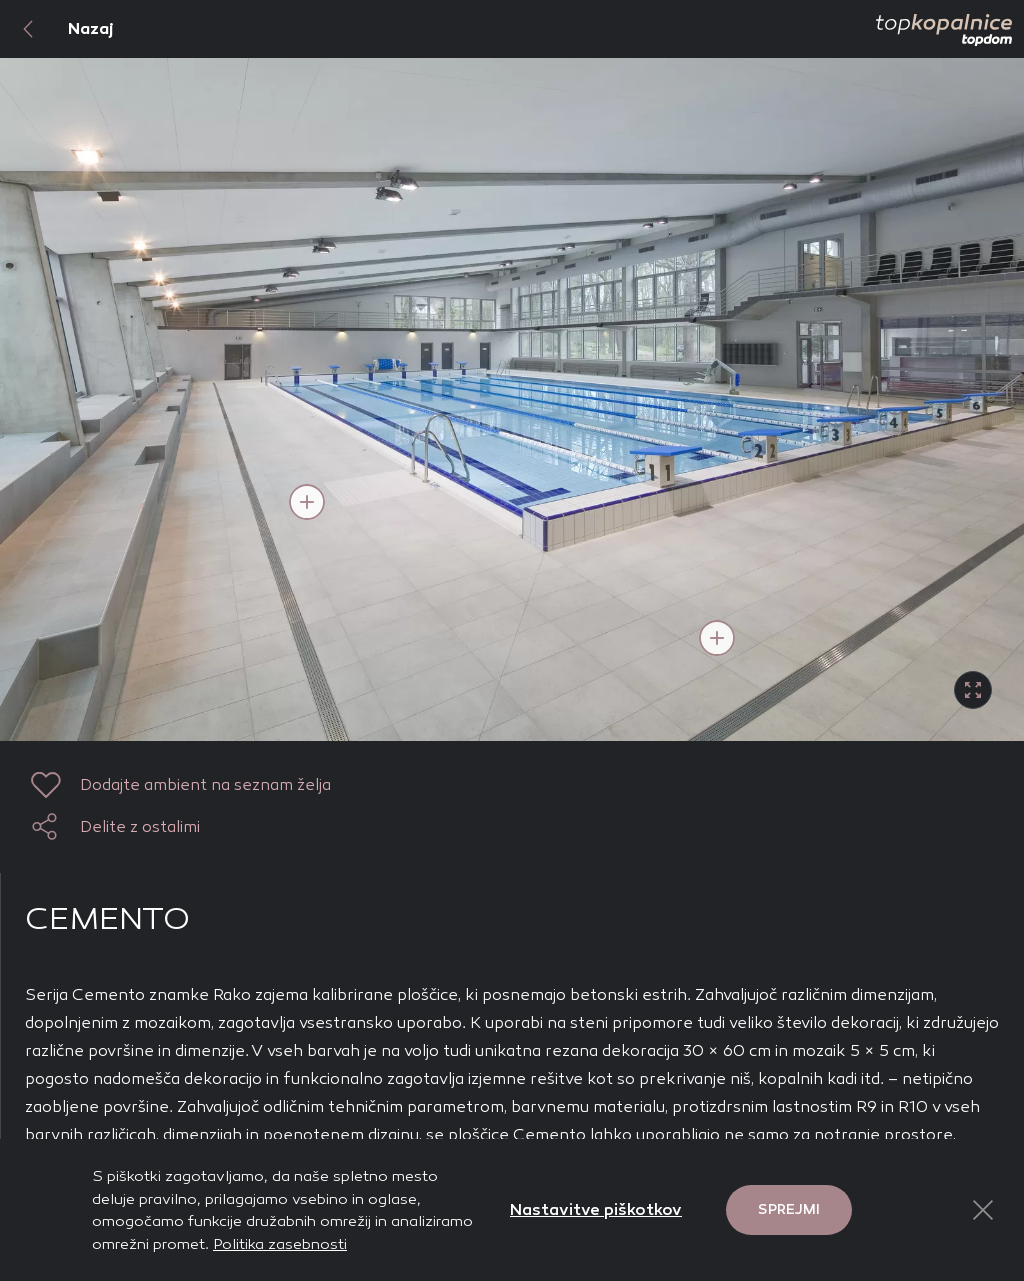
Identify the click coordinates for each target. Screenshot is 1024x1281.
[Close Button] (983, 1210)
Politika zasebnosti (280, 1244)
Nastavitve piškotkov (596, 1209)
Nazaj (57, 29)
